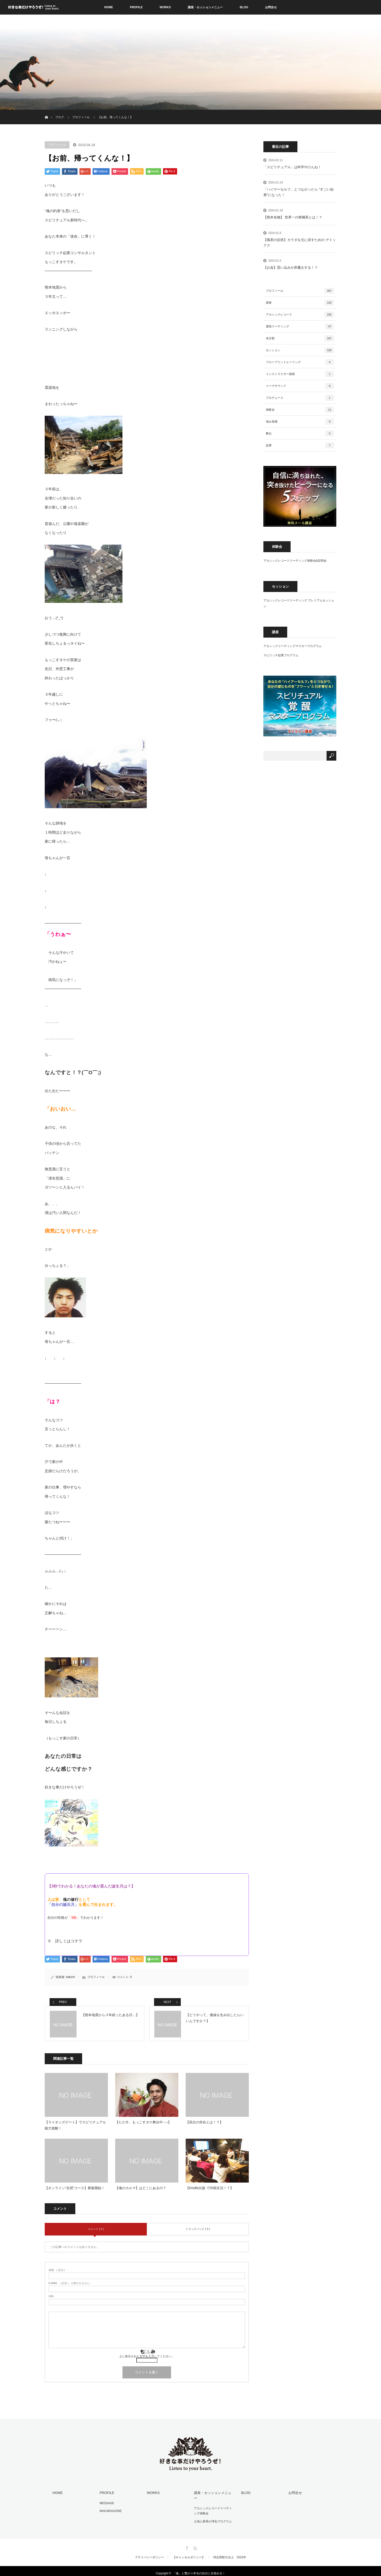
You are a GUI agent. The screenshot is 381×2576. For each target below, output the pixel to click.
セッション (300, 350)
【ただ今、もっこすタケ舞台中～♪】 (143, 2123)
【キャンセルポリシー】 (189, 2552)
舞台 (300, 433)
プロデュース (300, 398)
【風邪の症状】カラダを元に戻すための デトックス (299, 242)
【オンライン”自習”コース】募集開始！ (75, 2189)
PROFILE (136, 7)
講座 (300, 303)
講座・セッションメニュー (205, 7)
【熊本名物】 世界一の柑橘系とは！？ (292, 217)
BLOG (244, 7)
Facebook (186, 2542)
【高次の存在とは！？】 (204, 2123)
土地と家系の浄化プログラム (212, 2516)
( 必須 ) (57, 2271)
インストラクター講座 (300, 374)
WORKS (165, 7)
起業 (300, 445)
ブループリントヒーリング (300, 362)
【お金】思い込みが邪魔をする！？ (290, 267)
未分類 (300, 338)
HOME (108, 7)
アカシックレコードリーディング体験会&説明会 (295, 560)
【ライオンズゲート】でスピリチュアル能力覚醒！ (75, 2126)
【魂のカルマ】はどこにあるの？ (140, 2189)
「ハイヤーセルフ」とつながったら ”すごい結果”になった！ (298, 192)
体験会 (300, 410)
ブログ (59, 117)
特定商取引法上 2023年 (229, 2552)
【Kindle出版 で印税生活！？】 (210, 2189)
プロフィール (81, 117)
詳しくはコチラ (68, 1941)
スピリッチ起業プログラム (280, 655)
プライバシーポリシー (149, 2552)
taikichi (70, 1977)
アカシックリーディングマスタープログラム (292, 646)
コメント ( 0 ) (96, 2230)
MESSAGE (106, 2504)
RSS (194, 2542)
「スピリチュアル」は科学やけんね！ (292, 167)
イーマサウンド (300, 386)
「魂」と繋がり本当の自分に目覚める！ (199, 2568)
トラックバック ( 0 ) (198, 2230)
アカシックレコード (300, 314)
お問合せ (271, 7)
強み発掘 (300, 421)
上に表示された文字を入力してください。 (146, 2357)
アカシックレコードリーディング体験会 (213, 2506)
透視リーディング (300, 326)
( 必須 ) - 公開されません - (70, 2284)
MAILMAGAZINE (110, 2511)
